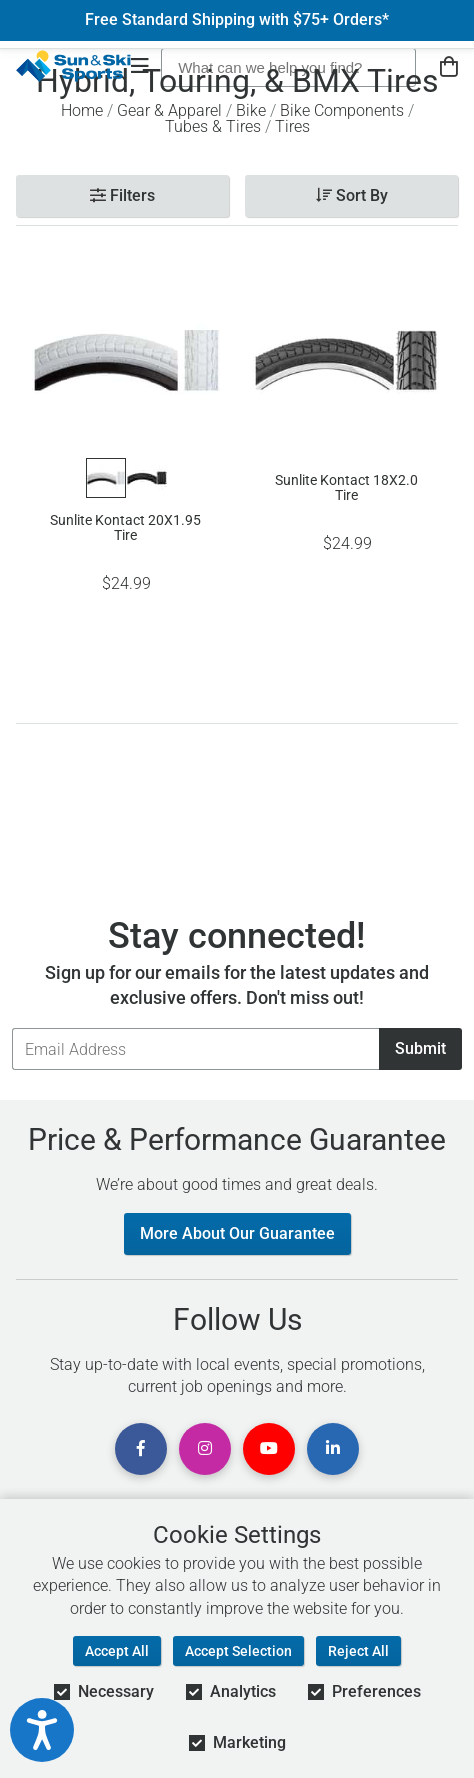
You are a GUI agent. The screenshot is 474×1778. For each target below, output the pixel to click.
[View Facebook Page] (141, 1449)
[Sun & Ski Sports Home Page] (73, 66)
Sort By (352, 195)
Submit (420, 1048)
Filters (122, 195)
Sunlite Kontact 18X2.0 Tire (346, 488)
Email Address (11, 1027)
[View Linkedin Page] (333, 1449)
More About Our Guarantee (237, 1233)
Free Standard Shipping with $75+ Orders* (237, 20)
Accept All (117, 1651)
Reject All (358, 1651)
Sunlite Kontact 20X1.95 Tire (125, 528)
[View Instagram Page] (205, 1449)
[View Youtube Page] (269, 1449)
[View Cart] (449, 67)
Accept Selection (238, 1651)
